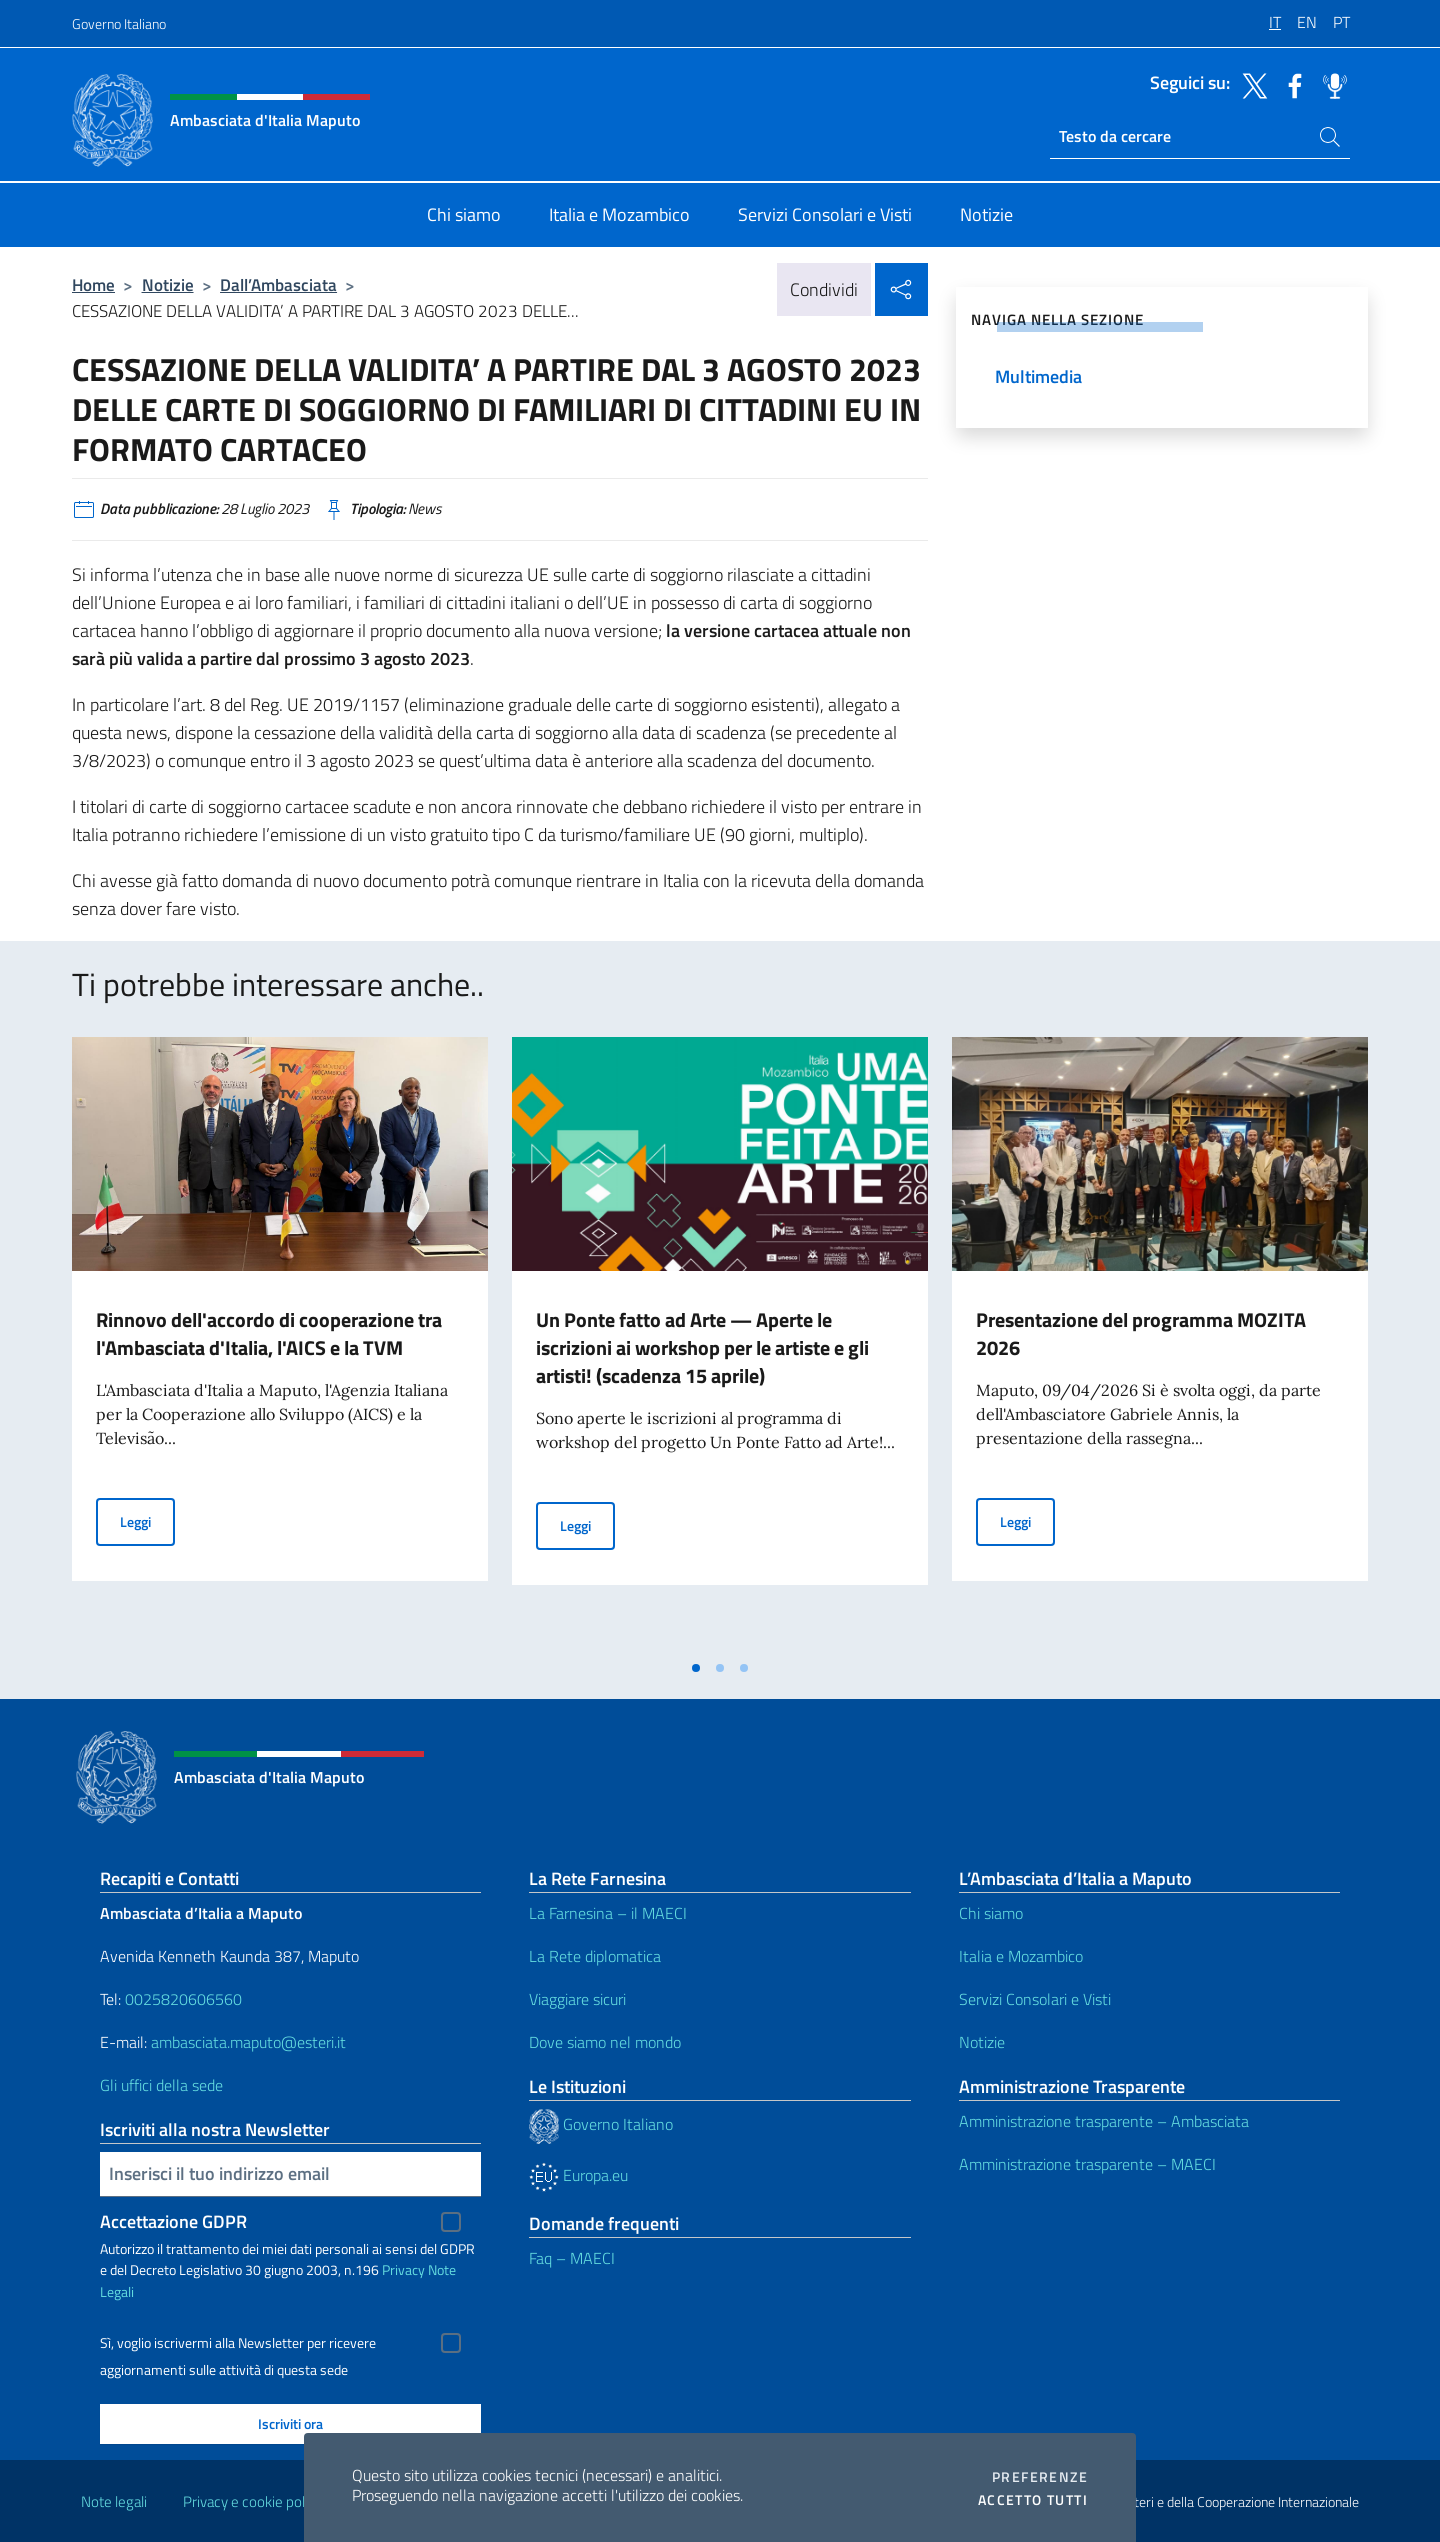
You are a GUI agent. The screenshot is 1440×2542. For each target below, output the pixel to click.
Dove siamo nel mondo (605, 2042)
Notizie (168, 284)
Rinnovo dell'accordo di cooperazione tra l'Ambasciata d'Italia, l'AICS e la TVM (269, 1333)
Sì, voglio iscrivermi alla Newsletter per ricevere (238, 2343)
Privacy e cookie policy (252, 2501)
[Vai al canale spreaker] (1330, 84)
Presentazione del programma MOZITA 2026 (1141, 1333)
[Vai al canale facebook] (1290, 84)
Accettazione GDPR (173, 2221)
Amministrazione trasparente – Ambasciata (1104, 2121)
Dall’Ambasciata (278, 284)
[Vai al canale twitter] (1250, 84)
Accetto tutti (1033, 2500)
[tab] (696, 1668)
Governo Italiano (119, 23)
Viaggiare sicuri (577, 1999)
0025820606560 (183, 1999)
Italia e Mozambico (1021, 1956)
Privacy (403, 2269)
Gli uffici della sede (161, 2085)
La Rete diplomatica (595, 1956)
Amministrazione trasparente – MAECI (1087, 2164)
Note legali (114, 2501)
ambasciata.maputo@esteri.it (248, 2042)
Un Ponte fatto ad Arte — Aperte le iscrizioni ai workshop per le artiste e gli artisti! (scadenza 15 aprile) (702, 1347)
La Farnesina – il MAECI (608, 1913)
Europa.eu (578, 2175)
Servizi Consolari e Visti (1035, 1999)
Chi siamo (991, 1913)
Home (93, 284)
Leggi (147, 1520)
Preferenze (1040, 2477)
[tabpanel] (280, 1343)
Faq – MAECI (572, 2258)
